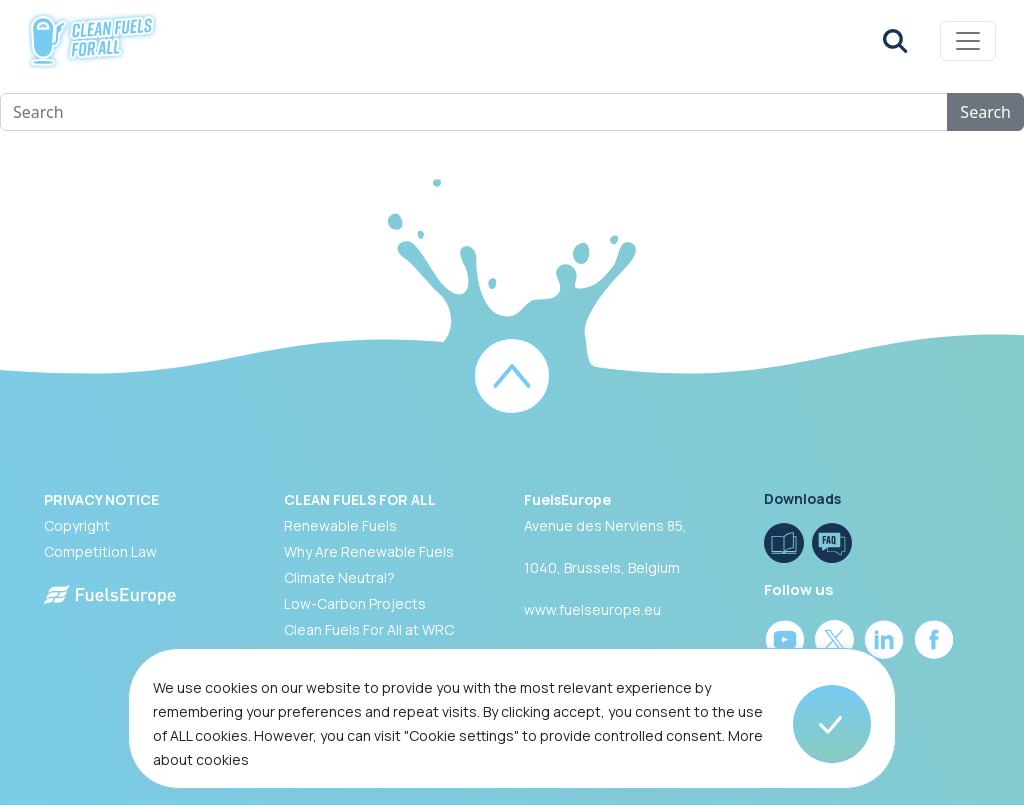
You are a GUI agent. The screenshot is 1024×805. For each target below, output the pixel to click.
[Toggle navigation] (968, 41)
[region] (512, 726)
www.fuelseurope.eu (592, 609)
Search (985, 112)
